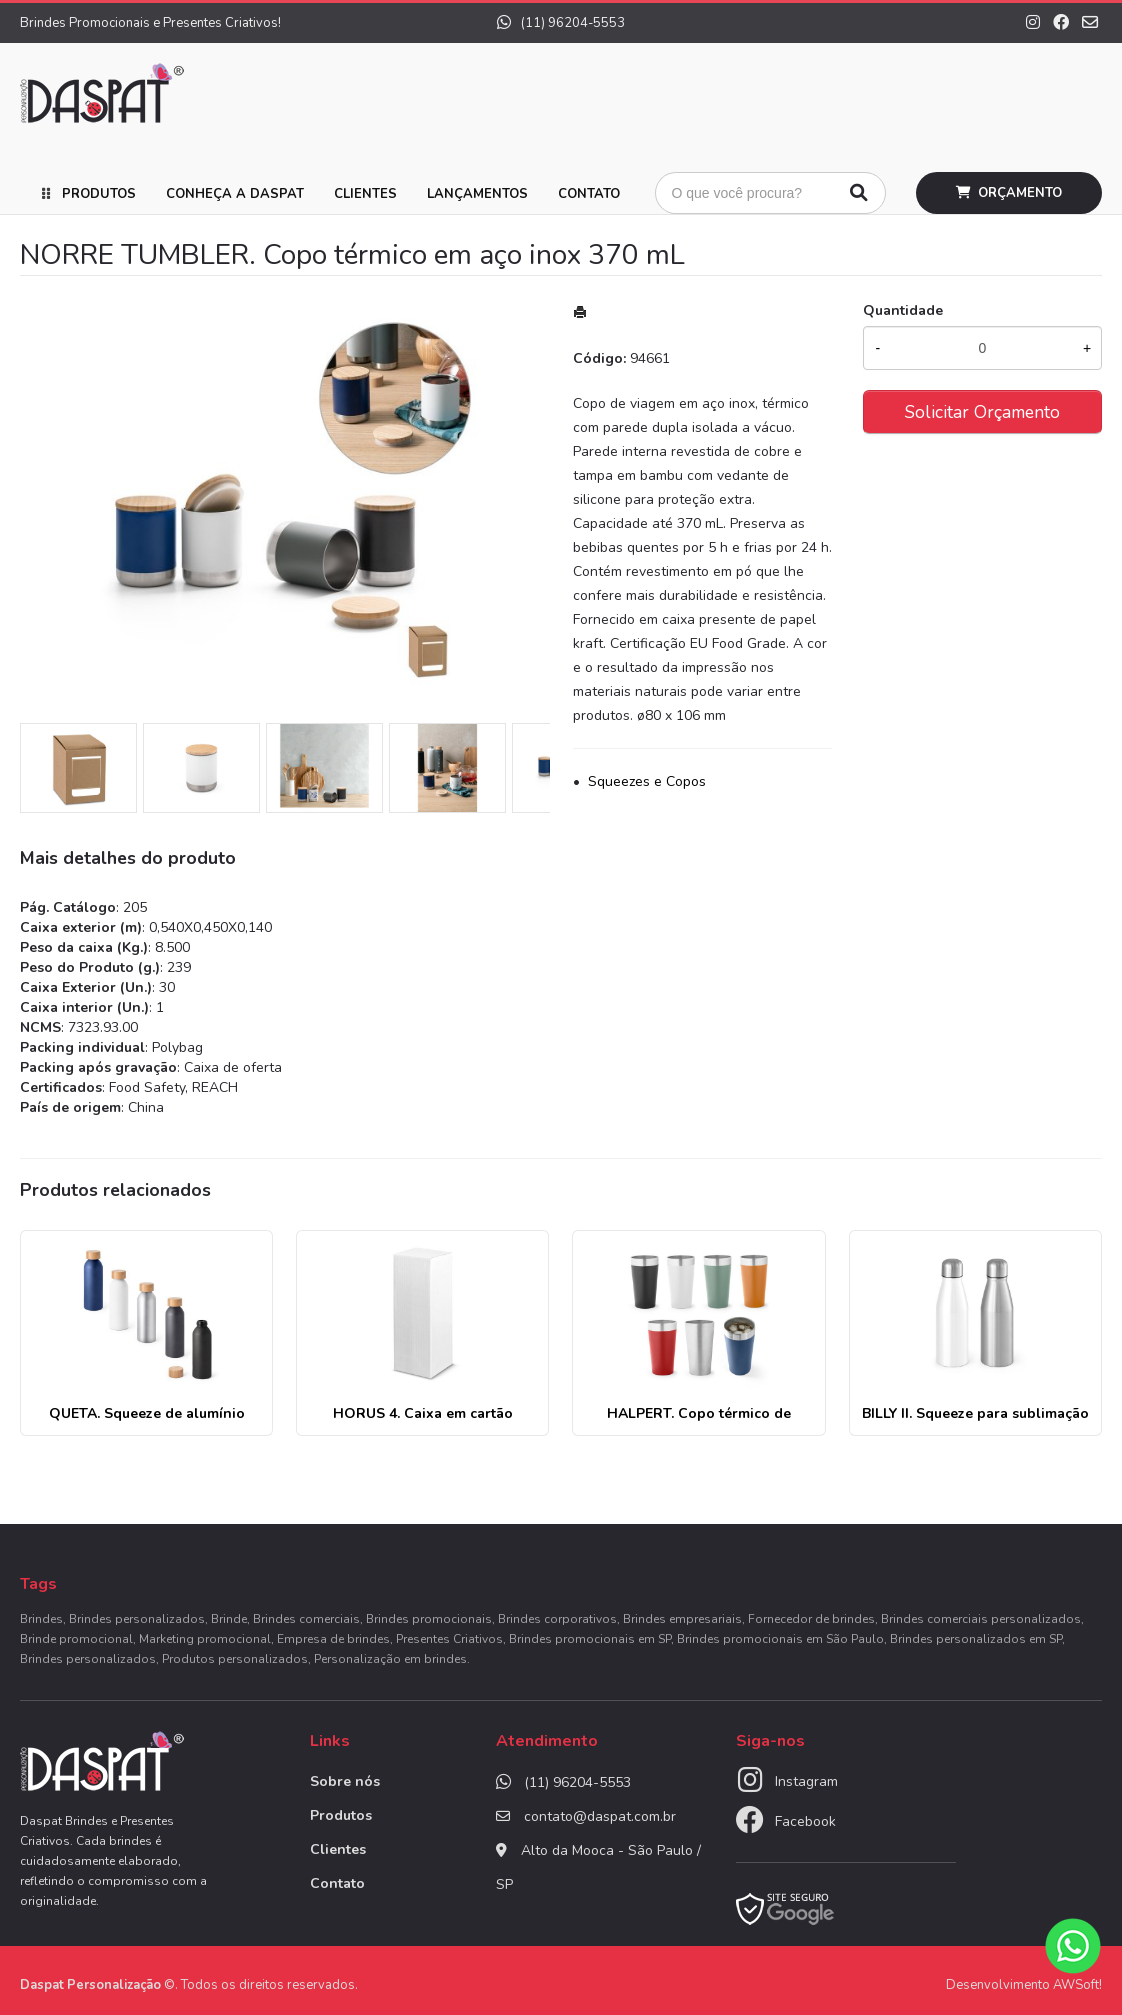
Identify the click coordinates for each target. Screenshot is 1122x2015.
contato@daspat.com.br (600, 1816)
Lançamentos (477, 194)
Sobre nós (345, 1781)
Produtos (99, 194)
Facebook (805, 1821)
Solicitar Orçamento (982, 412)
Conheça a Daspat (235, 194)
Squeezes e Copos (647, 781)
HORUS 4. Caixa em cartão (423, 1413)
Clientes (365, 194)
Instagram (806, 1781)
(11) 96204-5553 (561, 23)
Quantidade (903, 310)
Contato (589, 194)
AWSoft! (1077, 1985)
